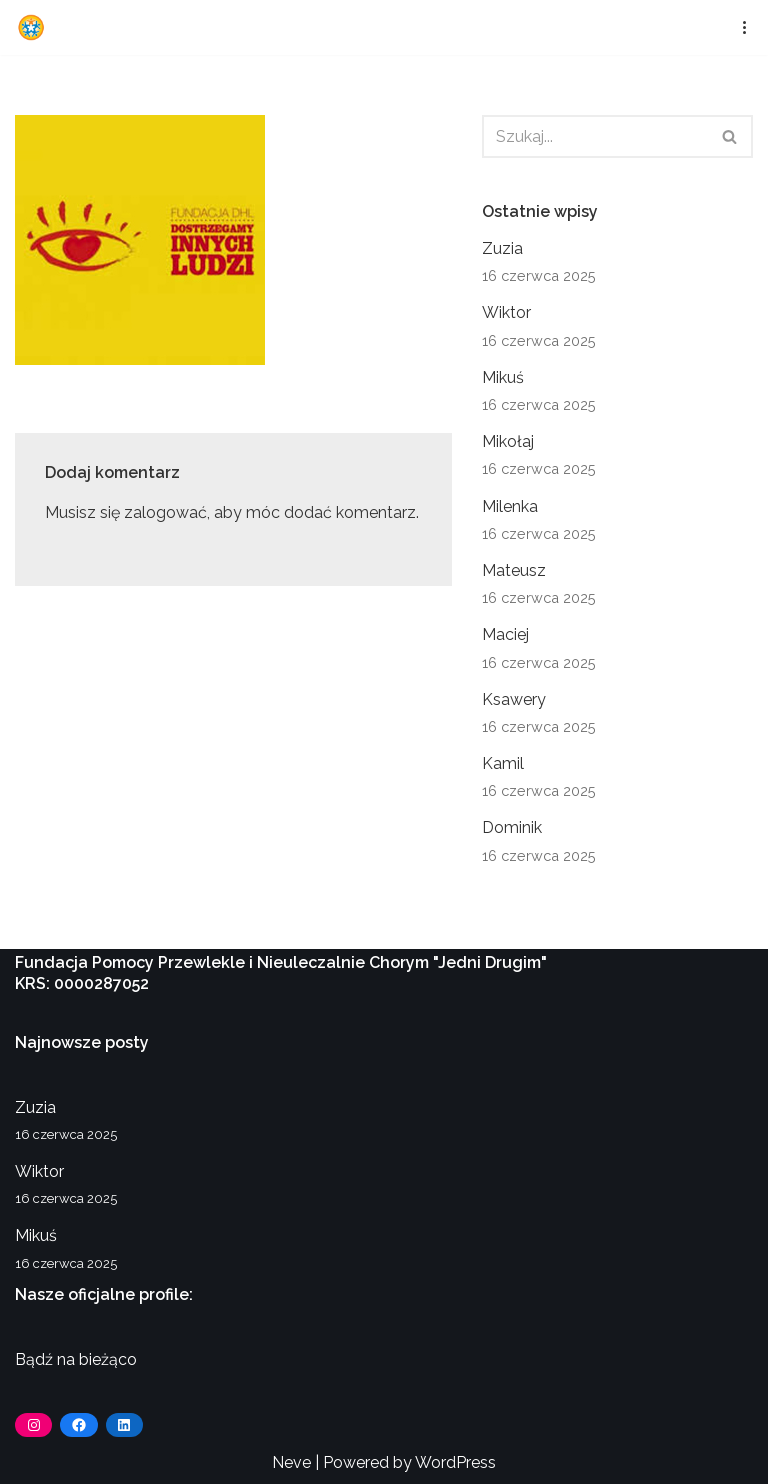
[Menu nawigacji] (738, 27)
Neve (291, 1462)
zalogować (165, 512)
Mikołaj (508, 441)
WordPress (455, 1462)
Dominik (512, 827)
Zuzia (502, 248)
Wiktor (506, 312)
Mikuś (503, 377)
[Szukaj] (595, 136)
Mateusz (514, 570)
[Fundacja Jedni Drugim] (36, 27)
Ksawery (514, 699)
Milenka (510, 506)
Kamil (503, 763)
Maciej (505, 634)
